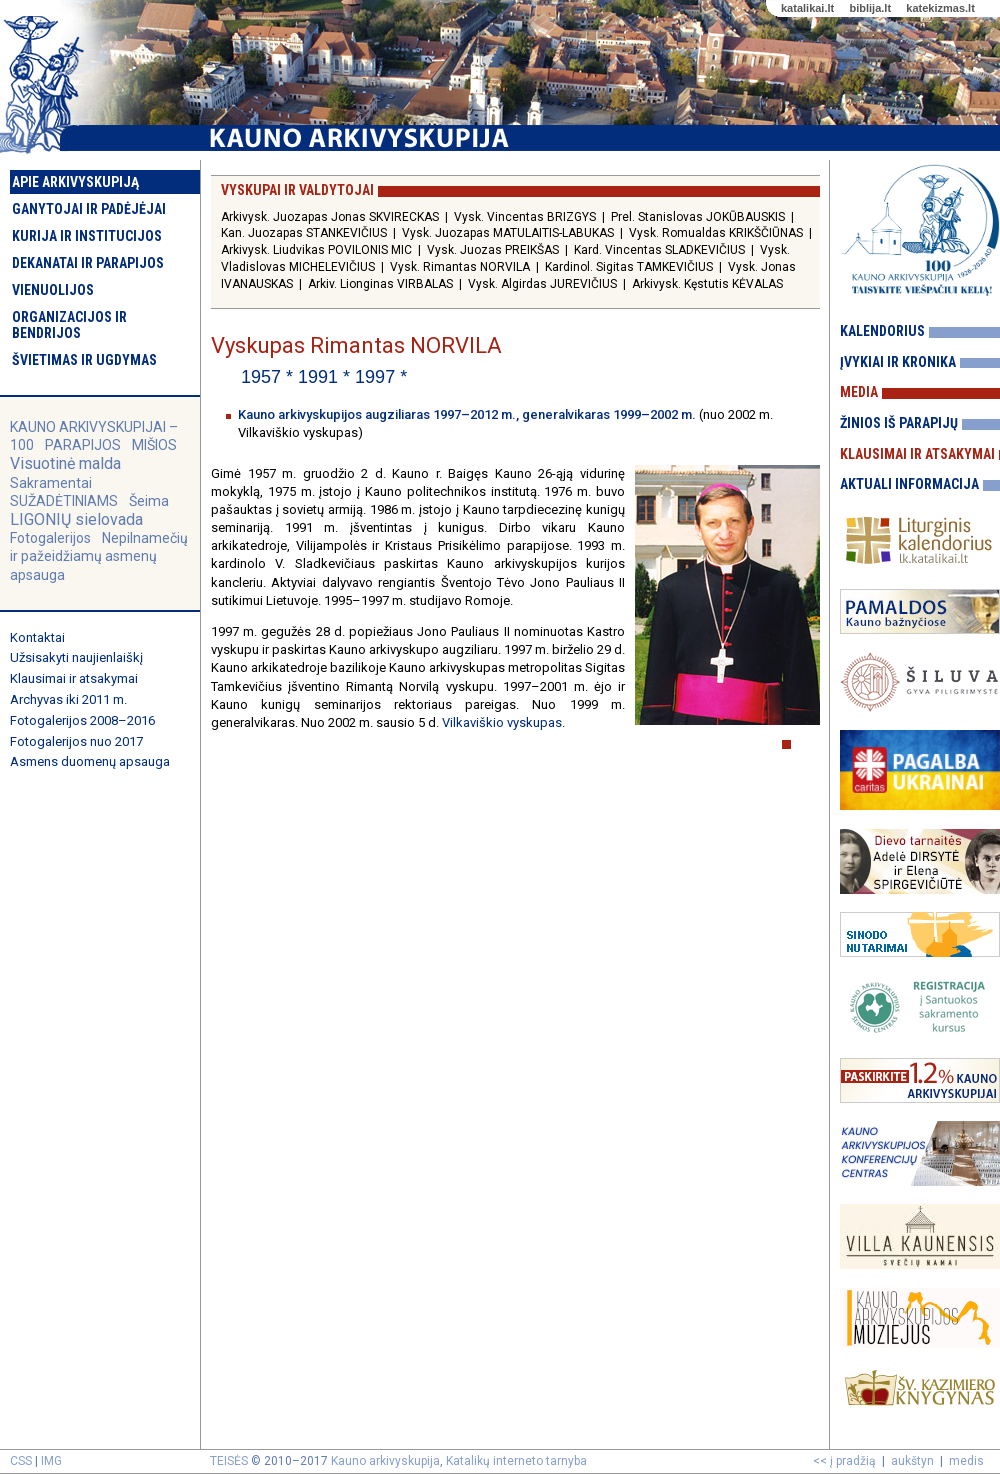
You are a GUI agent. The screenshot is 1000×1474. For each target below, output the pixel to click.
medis (966, 1461)
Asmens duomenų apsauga (90, 761)
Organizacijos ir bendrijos (69, 325)
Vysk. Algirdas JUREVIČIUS (542, 284)
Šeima (149, 501)
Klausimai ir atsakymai (74, 678)
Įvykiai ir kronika (898, 362)
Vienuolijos (53, 290)
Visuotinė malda (65, 463)
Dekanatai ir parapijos (88, 263)
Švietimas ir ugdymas (84, 360)
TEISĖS (229, 1461)
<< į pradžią (844, 1461)
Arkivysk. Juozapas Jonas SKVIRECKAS (330, 217)
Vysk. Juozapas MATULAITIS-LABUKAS (508, 233)
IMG (51, 1461)
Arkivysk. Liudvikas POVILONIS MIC (316, 250)
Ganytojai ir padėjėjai (89, 209)
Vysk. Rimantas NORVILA (460, 267)
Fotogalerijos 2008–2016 (82, 720)
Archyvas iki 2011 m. (68, 699)
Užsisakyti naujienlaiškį (76, 657)
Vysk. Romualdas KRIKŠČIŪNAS (716, 233)
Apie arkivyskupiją (75, 182)
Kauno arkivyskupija (385, 1461)
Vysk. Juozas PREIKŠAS (493, 250)
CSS (21, 1461)
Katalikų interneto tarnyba (516, 1461)
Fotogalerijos (50, 538)
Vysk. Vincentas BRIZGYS (525, 217)
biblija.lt (870, 8)
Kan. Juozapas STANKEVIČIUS (304, 233)
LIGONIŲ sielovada (76, 519)
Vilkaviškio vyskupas (502, 722)
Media (859, 392)
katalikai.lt (807, 8)
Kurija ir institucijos (87, 236)
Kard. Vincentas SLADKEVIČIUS (659, 250)
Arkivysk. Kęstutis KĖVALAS (707, 284)
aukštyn (912, 1461)
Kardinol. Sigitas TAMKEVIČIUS (629, 267)
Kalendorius (882, 331)
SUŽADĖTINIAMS (64, 501)
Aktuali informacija (909, 484)
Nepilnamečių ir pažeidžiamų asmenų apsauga (99, 556)
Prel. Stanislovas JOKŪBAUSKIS (698, 217)
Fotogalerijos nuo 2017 (76, 741)
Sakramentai (51, 483)
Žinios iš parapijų (899, 423)
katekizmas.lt (940, 8)
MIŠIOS (154, 445)
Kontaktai (37, 637)
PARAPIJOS (83, 445)
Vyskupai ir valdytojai (297, 190)
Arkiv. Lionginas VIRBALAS (380, 284)
